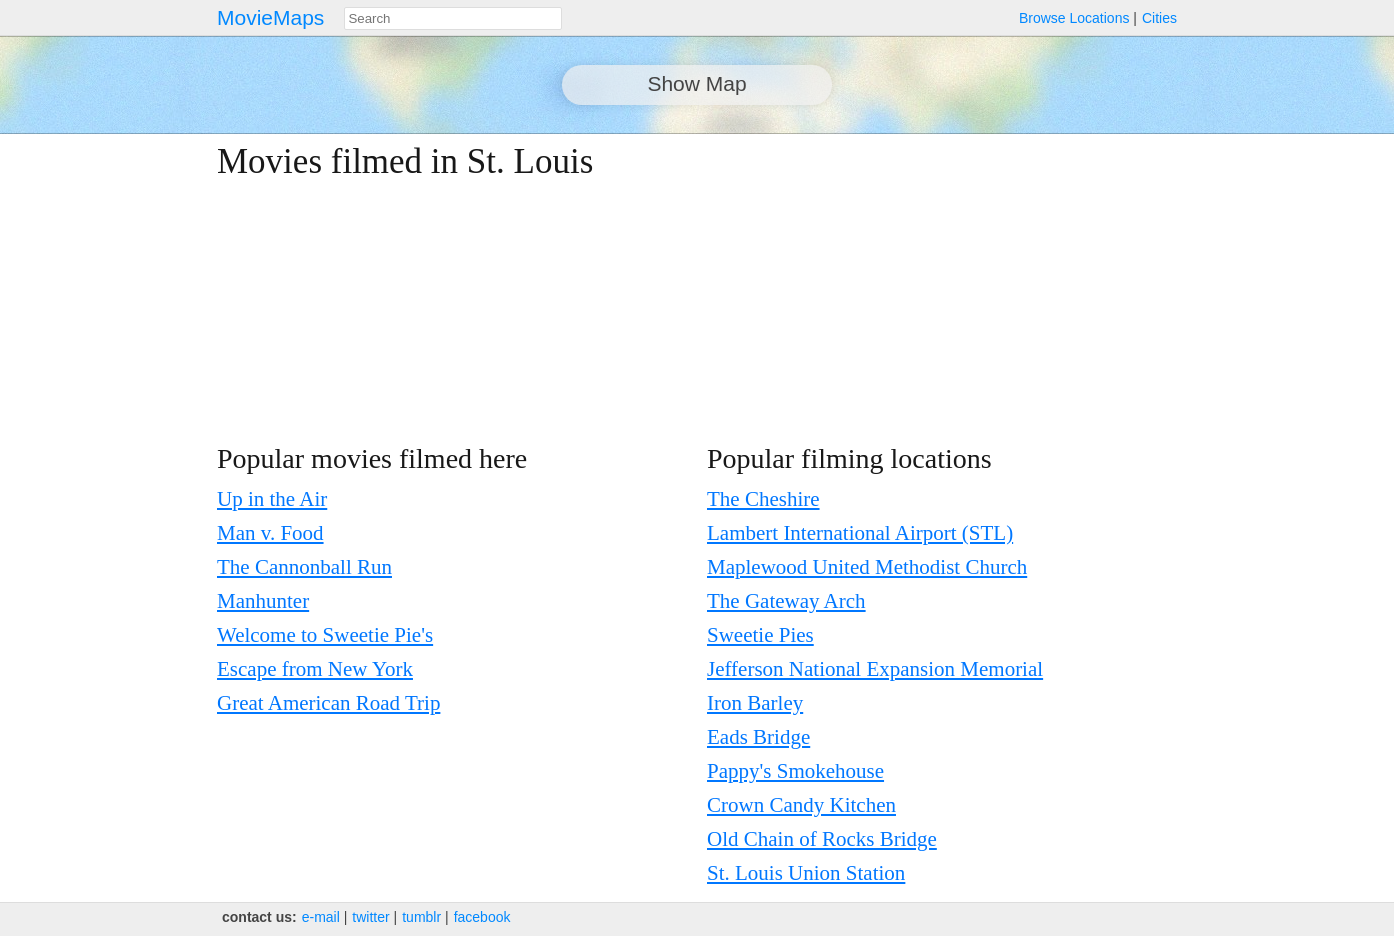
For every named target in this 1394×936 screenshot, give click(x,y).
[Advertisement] (1003, 282)
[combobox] (453, 18)
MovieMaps (270, 17)
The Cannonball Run (304, 567)
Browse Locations (1074, 18)
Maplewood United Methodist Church (867, 567)
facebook (482, 917)
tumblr (421, 917)
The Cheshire (763, 499)
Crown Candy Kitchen (801, 805)
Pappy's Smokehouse (795, 771)
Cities (1159, 18)
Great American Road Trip (328, 703)
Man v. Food (270, 533)
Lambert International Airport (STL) (860, 533)
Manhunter (263, 601)
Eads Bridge (758, 737)
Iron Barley (755, 703)
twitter (370, 917)
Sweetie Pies (760, 635)
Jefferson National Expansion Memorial (875, 669)
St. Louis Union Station (806, 873)
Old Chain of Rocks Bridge (822, 839)
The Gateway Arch (786, 601)
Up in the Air (272, 499)
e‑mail (321, 917)
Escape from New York (315, 669)
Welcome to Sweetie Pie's (325, 635)
